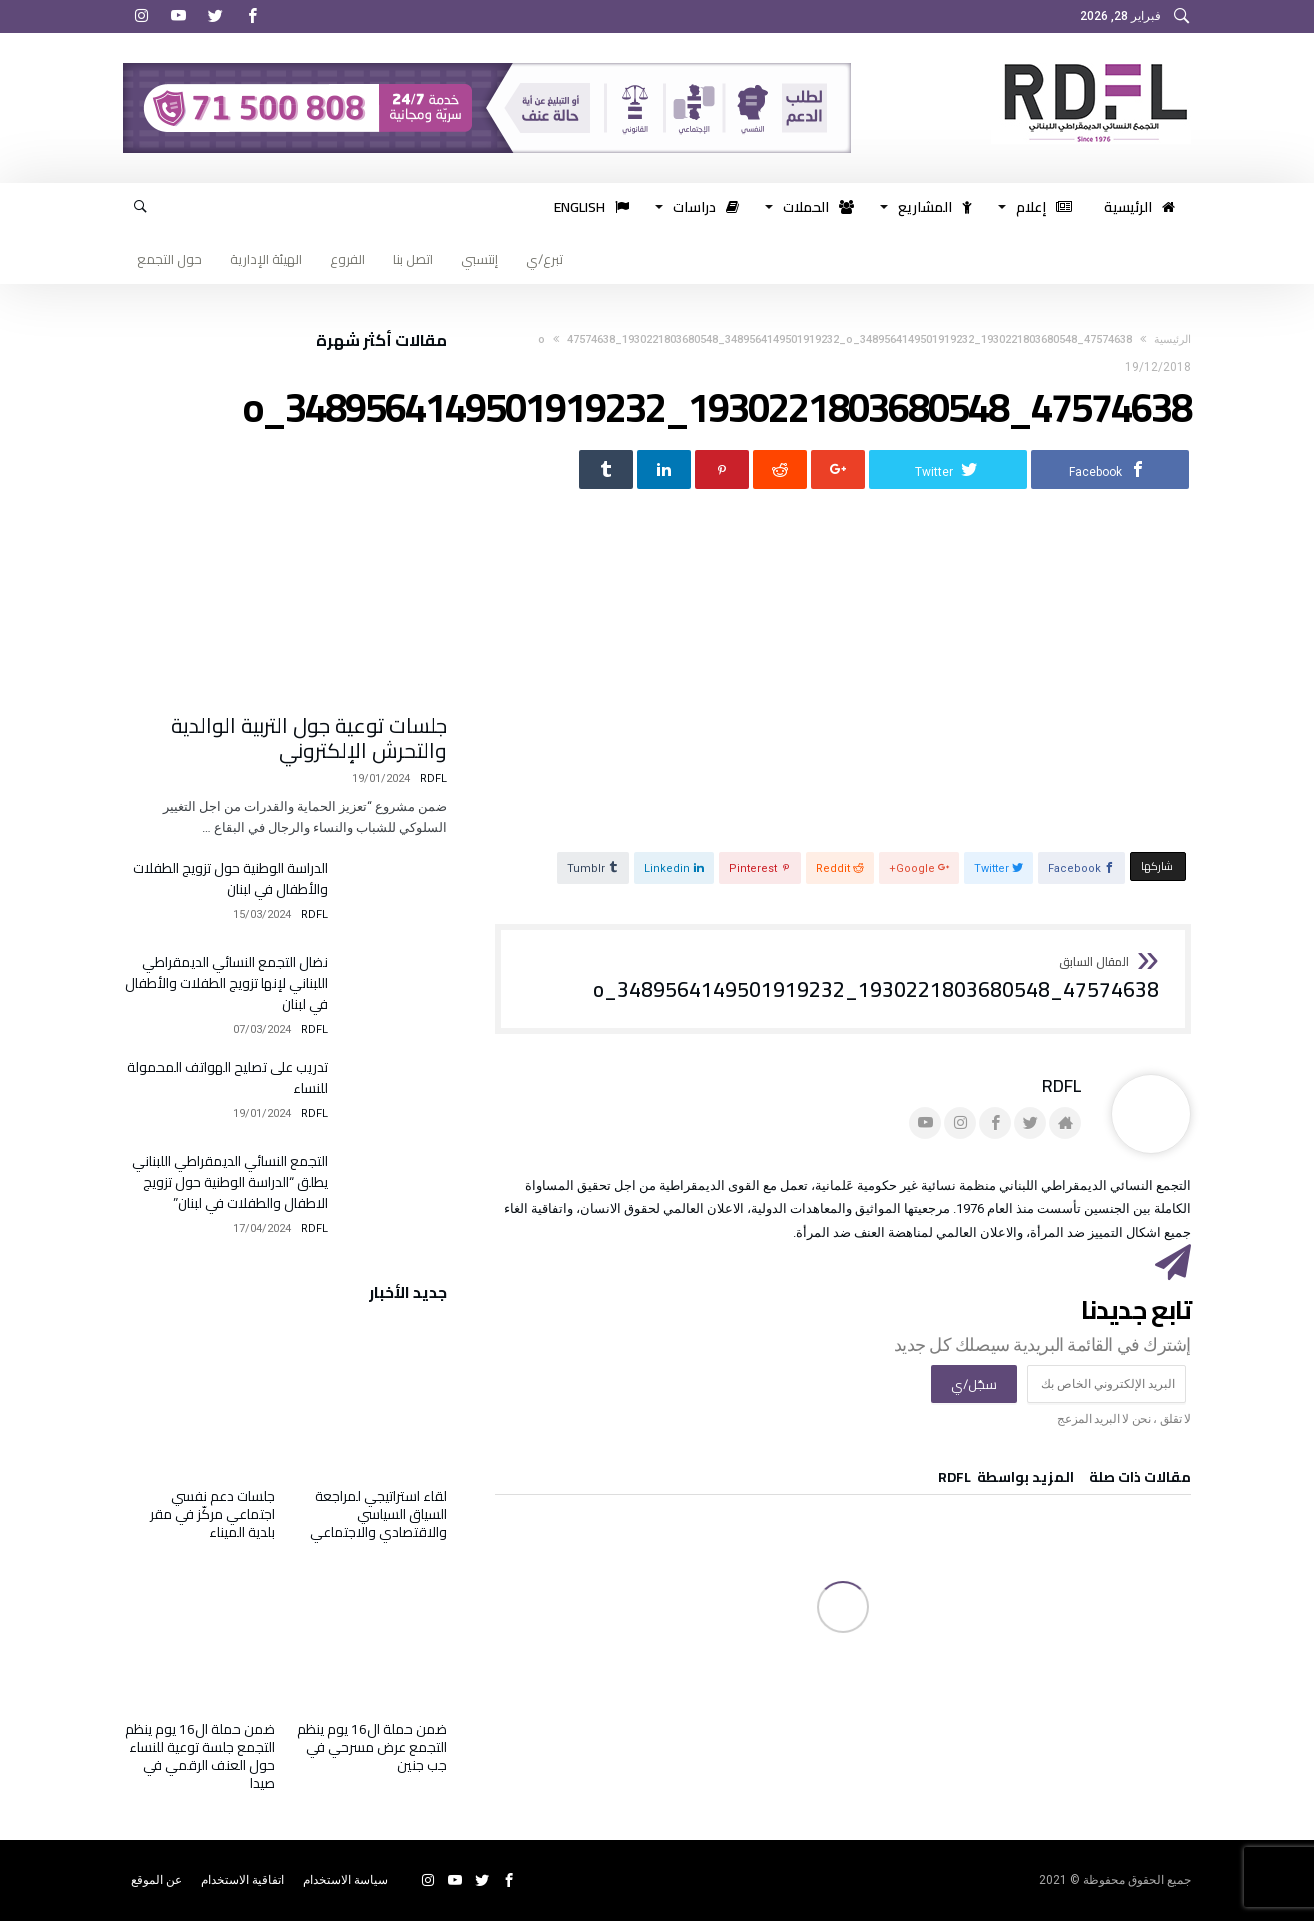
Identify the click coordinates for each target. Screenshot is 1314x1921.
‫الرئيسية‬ (1172, 339)
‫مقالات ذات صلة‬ (1140, 1481)
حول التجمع (169, 259)
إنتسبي (479, 259)
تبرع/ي (544, 259)
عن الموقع (156, 1880)
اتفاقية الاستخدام (242, 1880)
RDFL (1061, 1086)
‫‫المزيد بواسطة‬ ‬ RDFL (1006, 1481)
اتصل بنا (413, 259)
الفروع (347, 259)
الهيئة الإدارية (266, 259)
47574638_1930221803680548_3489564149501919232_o (876, 980)
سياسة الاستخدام (345, 1880)
